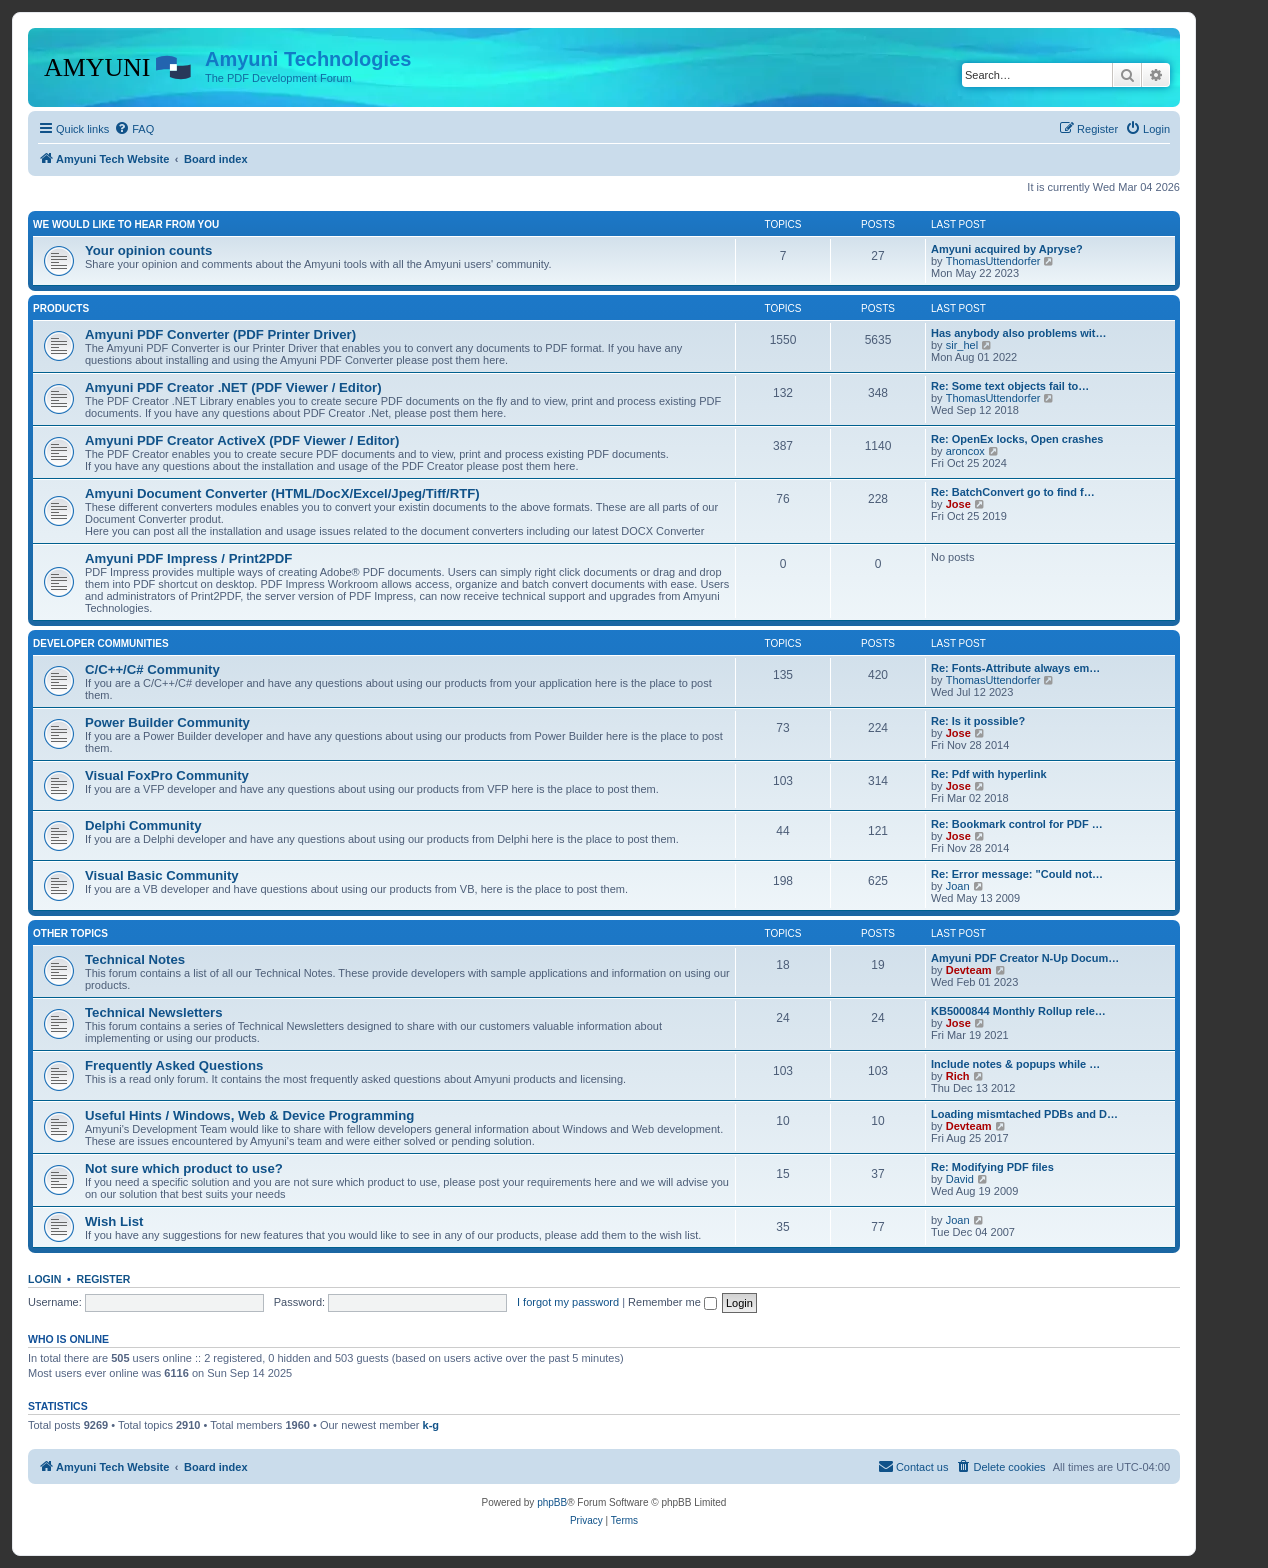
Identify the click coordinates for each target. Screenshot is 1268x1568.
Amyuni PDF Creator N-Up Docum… (1025, 958)
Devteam (969, 970)
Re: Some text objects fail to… (1010, 386)
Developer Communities (101, 643)
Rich (958, 1076)
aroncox (965, 451)
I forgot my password (568, 1302)
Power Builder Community (167, 722)
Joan (958, 886)
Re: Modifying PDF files (992, 1167)
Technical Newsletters (154, 1012)
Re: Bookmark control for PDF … (1017, 824)
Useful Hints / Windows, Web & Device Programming (249, 1115)
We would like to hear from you (126, 224)
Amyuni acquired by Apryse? (1007, 249)
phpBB (552, 1502)
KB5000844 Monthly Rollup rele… (1018, 1011)
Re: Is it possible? (978, 721)
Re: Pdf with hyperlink (989, 774)
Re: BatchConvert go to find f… (1013, 492)
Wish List (114, 1221)
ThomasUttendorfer (993, 261)
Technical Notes (135, 959)
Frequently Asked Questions (174, 1065)
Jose (958, 504)
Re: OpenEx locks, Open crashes (1017, 439)
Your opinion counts (148, 250)
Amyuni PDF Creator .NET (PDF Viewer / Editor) (233, 387)
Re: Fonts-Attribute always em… (1015, 668)
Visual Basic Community (162, 875)
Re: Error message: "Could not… (1017, 874)
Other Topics (70, 933)
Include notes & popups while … (1015, 1064)
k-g (431, 1425)
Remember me (672, 1302)
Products (61, 308)
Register (104, 1279)
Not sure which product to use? (184, 1168)
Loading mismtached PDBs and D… (1024, 1114)
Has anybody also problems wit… (1018, 333)
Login (44, 1279)
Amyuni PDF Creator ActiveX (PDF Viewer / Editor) (242, 440)
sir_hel (962, 345)
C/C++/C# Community (152, 669)
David (960, 1179)
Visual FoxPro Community (167, 775)
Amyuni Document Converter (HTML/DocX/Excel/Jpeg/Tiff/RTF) (282, 493)
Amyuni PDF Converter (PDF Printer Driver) (220, 334)
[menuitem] (134, 129)
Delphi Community (143, 825)
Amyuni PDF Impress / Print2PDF (188, 558)
